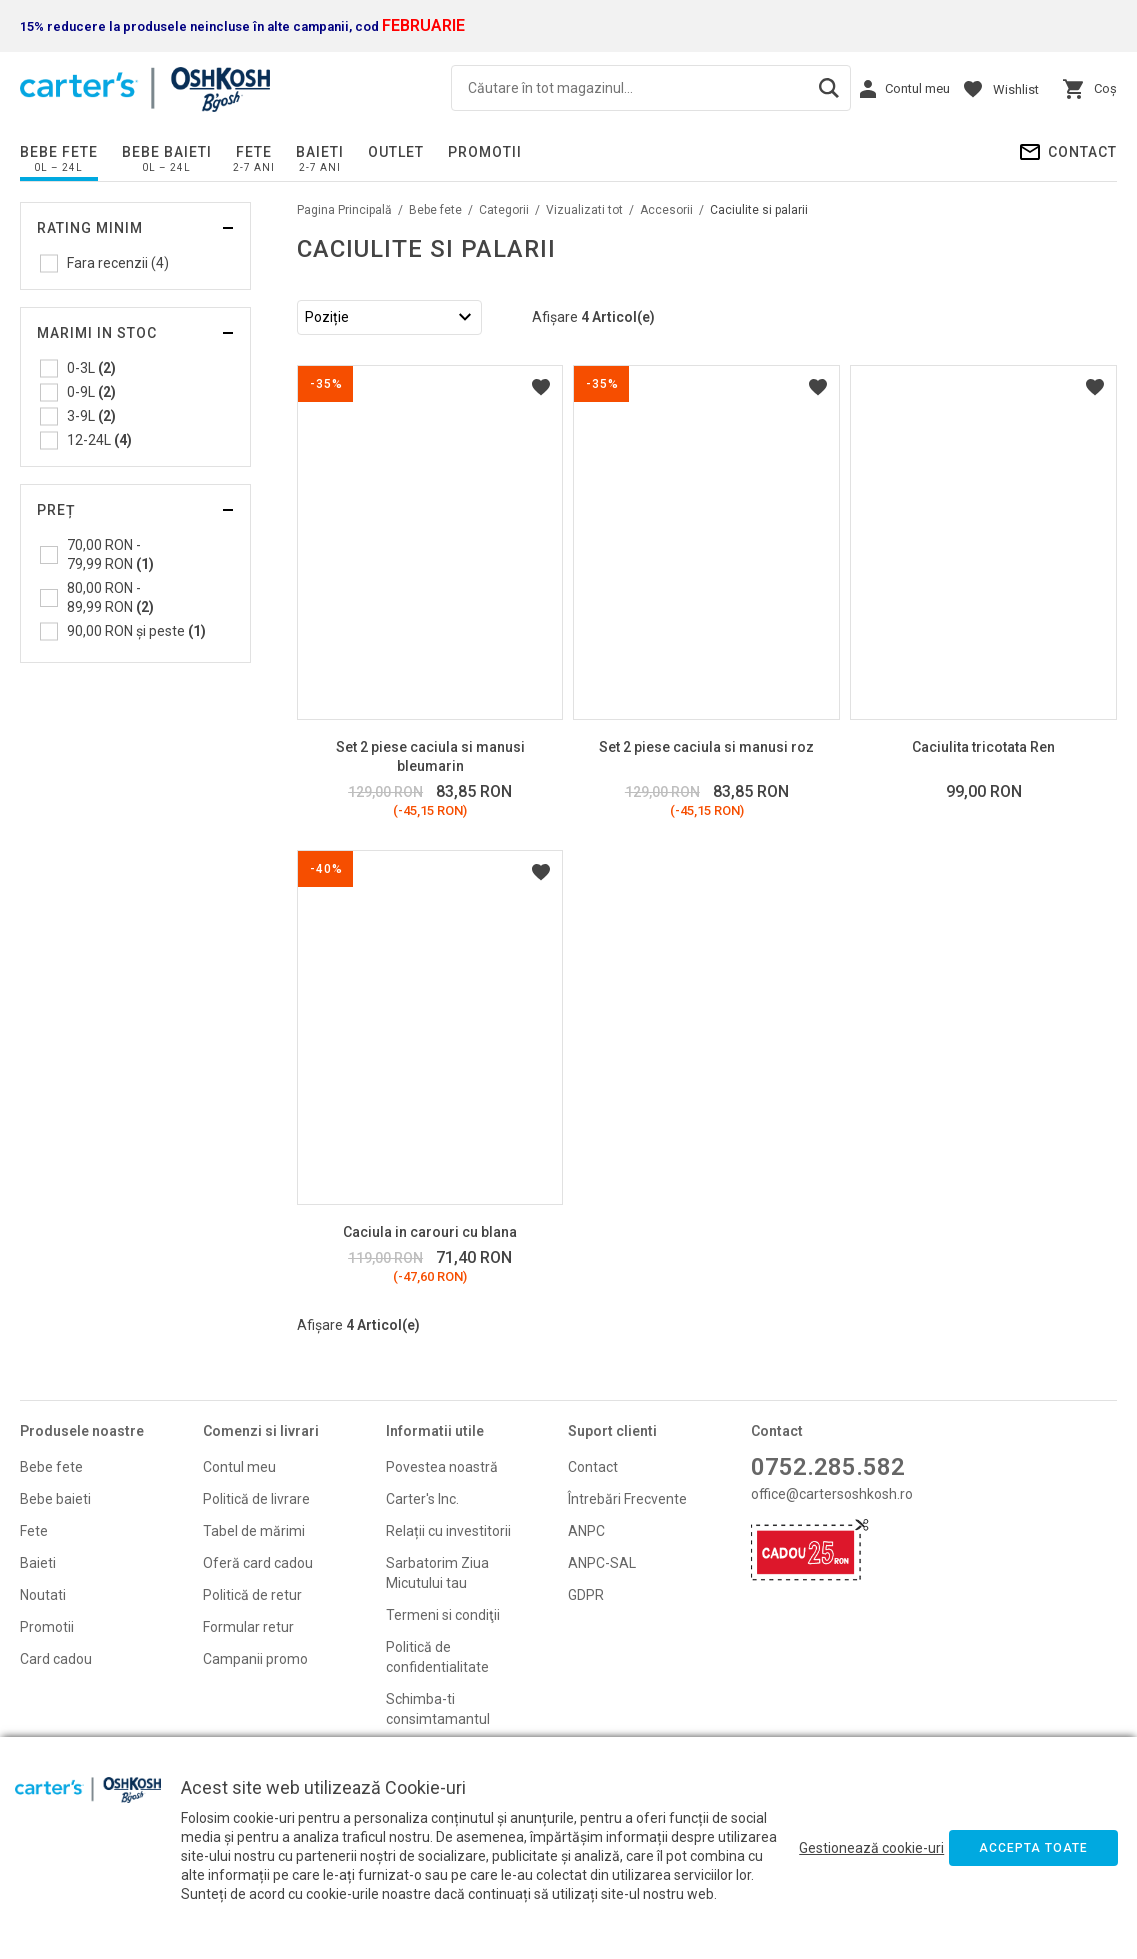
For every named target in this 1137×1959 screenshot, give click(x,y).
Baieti (320, 152)
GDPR (586, 1595)
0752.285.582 (828, 1467)
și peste (136, 631)
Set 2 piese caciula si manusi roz (706, 747)
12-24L (99, 440)
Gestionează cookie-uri (871, 1848)
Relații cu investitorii (448, 1531)
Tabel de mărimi (254, 1531)
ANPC (586, 1531)
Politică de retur (252, 1595)
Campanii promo (255, 1659)
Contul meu (239, 1467)
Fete (254, 152)
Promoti (45, 1627)
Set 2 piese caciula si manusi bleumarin (430, 756)
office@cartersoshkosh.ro (832, 1494)
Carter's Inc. (422, 1499)
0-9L (91, 392)
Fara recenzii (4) (118, 263)
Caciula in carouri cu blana (430, 1232)
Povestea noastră (442, 1467)
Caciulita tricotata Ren (983, 747)
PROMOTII (485, 152)
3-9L (91, 416)
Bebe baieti (167, 152)
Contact (1082, 152)
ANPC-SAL (602, 1563)
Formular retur (248, 1627)
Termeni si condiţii (443, 1615)
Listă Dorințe (541, 387)
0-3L (91, 368)
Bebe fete (59, 152)
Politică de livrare (256, 1499)
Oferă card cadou (258, 1563)
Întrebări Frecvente (627, 1499)
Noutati (43, 1595)
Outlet (396, 152)
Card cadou (56, 1659)
